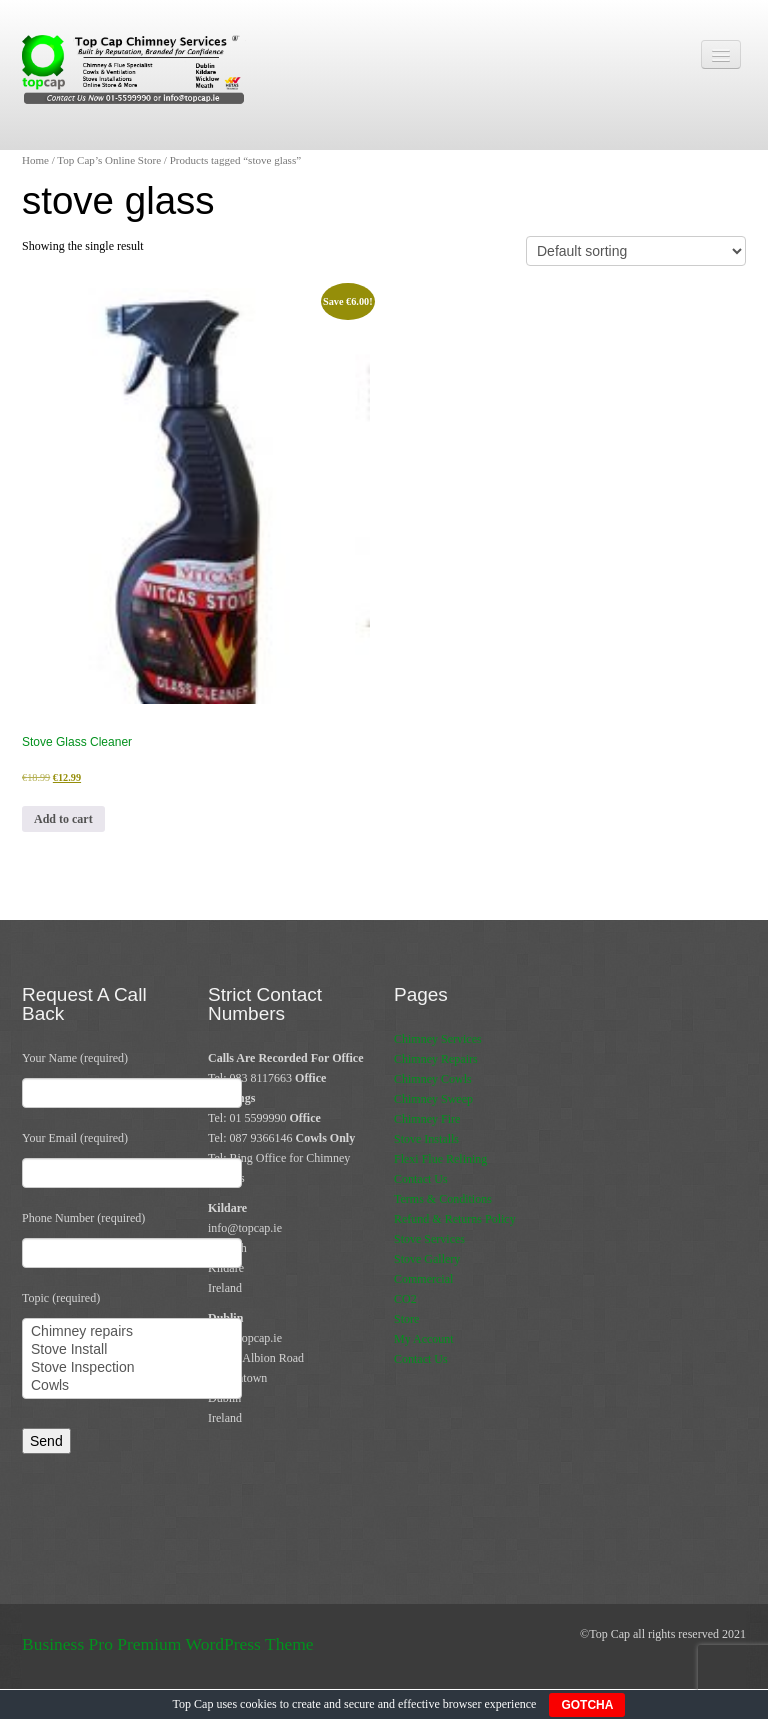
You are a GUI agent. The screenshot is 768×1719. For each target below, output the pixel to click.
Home (35, 160)
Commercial (423, 1279)
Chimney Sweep (433, 1099)
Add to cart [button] (63, 819)
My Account (424, 1339)
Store (406, 1319)
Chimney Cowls (433, 1079)
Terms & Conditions (443, 1199)
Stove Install (132, 1350)
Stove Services (429, 1239)
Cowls (132, 1386)
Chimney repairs (132, 1332)
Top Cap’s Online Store (109, 160)
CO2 (405, 1299)
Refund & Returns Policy (455, 1219)
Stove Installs (426, 1139)
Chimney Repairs (436, 1059)
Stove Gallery (427, 1259)
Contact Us (421, 1179)
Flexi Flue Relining (440, 1159)
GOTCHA (587, 1705)
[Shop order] (636, 251)
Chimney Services (438, 1039)
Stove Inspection (132, 1368)
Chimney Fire (427, 1119)
